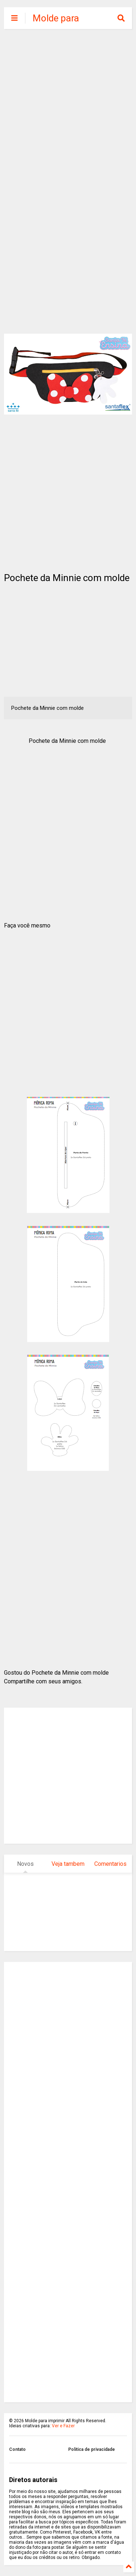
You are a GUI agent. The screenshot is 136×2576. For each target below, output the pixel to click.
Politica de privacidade (91, 2449)
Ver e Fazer (63, 2425)
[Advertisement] (68, 108)
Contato (17, 2449)
